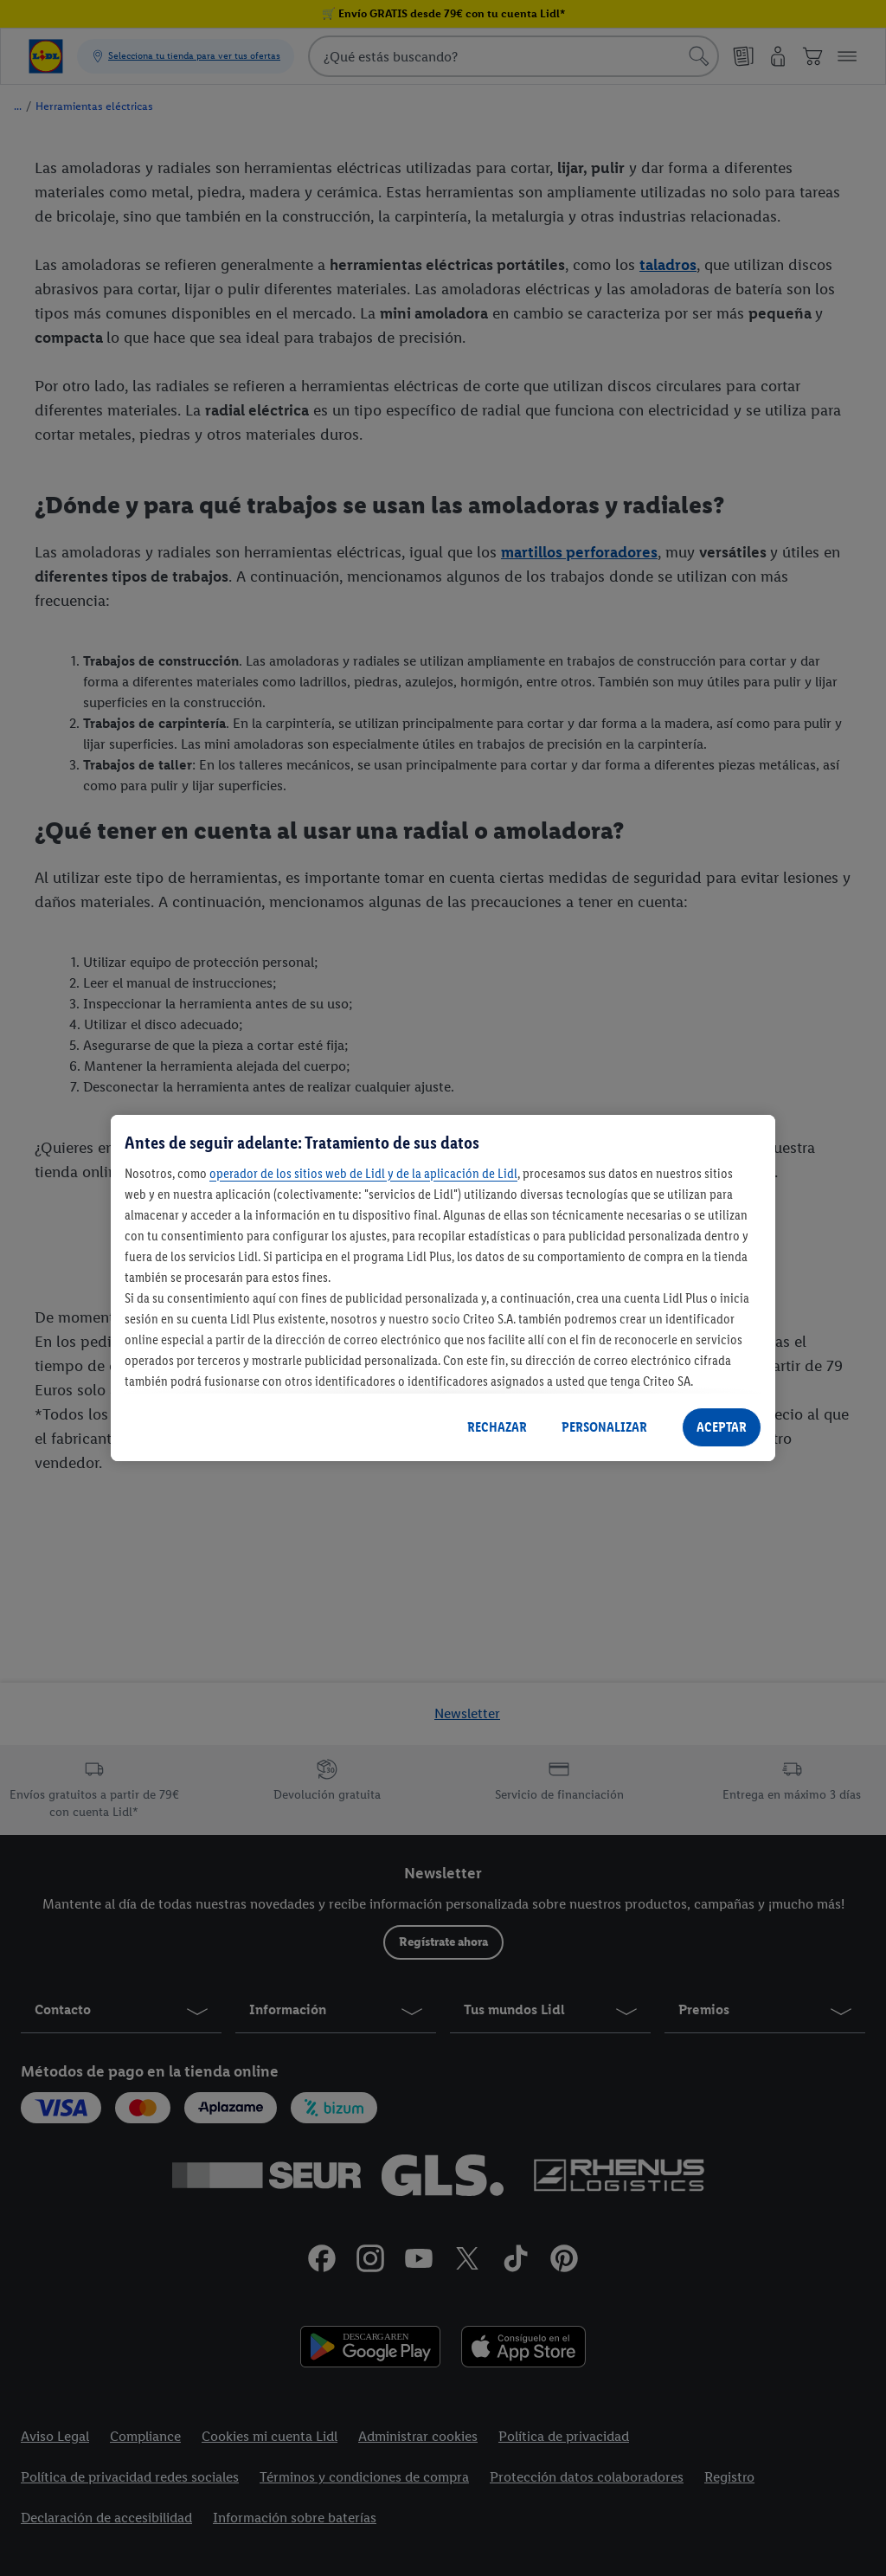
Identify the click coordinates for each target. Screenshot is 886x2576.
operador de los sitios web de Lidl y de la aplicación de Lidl (363, 1173)
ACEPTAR (722, 1427)
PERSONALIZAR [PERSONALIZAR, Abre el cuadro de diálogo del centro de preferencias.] (604, 1427)
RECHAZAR (497, 1427)
